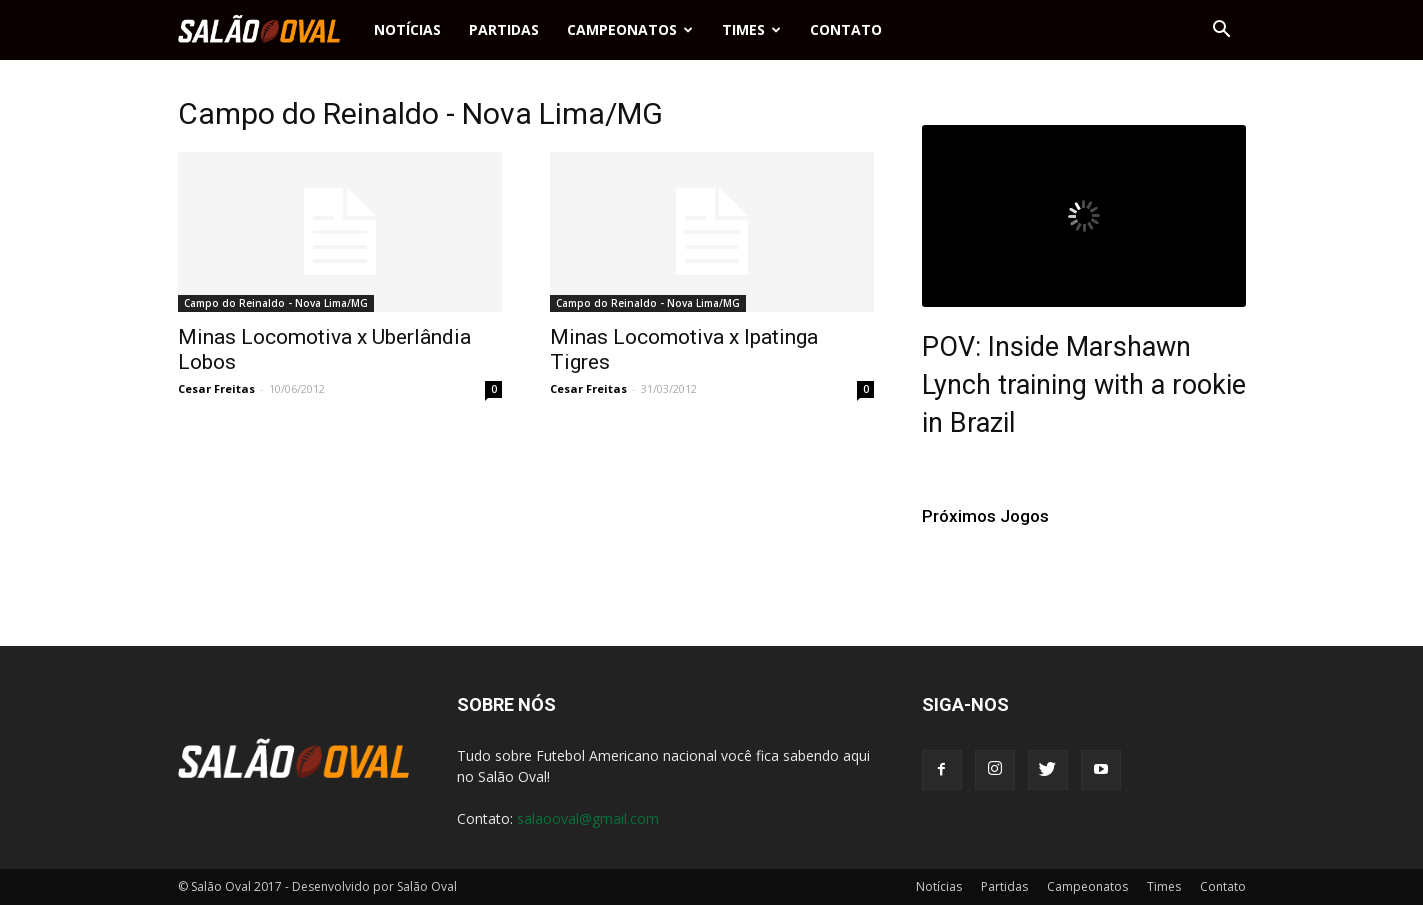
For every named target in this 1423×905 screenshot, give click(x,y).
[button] (1222, 30)
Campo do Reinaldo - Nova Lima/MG (276, 303)
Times (751, 29)
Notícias (407, 29)
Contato (846, 29)
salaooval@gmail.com (588, 818)
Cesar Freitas (216, 388)
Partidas (504, 29)
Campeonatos (630, 29)
